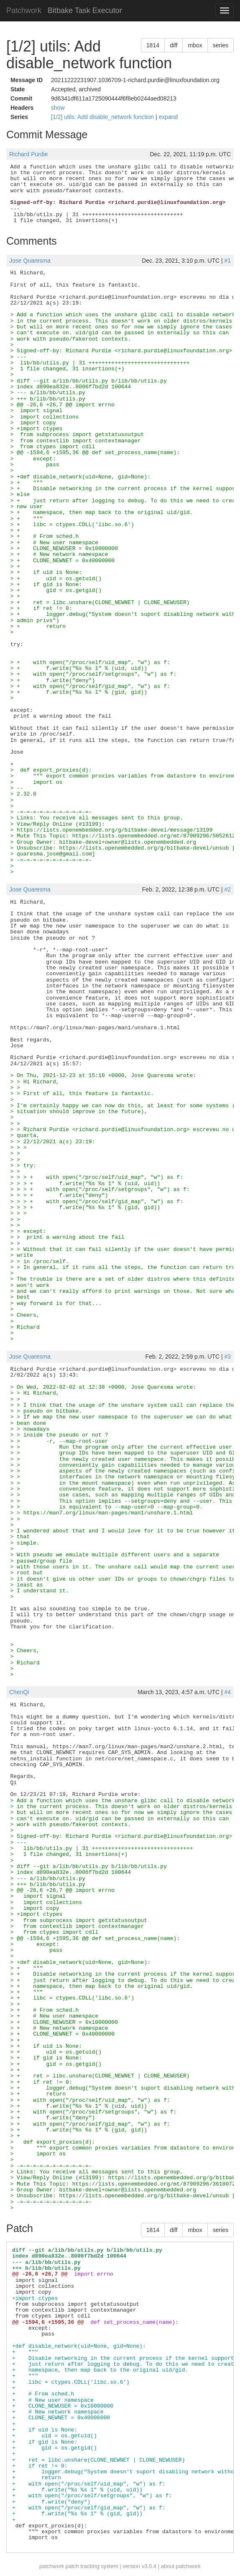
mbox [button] (195, 45)
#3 (227, 1356)
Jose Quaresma (30, 260)
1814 (152, 45)
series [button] (220, 45)
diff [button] (173, 45)
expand (168, 117)
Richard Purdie (28, 154)
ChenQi (19, 1692)
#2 (227, 889)
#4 (227, 1692)
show (58, 107)
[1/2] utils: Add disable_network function (103, 117)
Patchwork (23, 10)
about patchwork (181, 2566)
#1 (227, 260)
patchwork (51, 2566)
